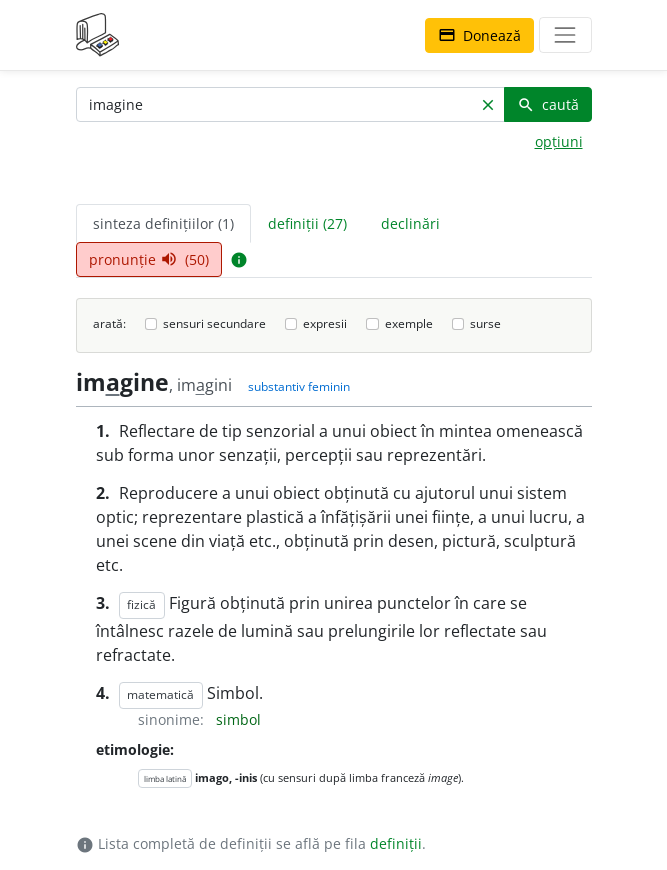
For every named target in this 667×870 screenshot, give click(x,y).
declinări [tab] (410, 223)
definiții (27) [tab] (307, 223)
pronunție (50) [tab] (149, 259)
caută (548, 104)
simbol (238, 719)
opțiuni (559, 141)
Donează (479, 35)
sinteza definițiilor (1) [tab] (163, 223)
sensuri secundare (214, 323)
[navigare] (565, 35)
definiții (396, 843)
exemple (409, 323)
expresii (325, 323)
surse (485, 323)
